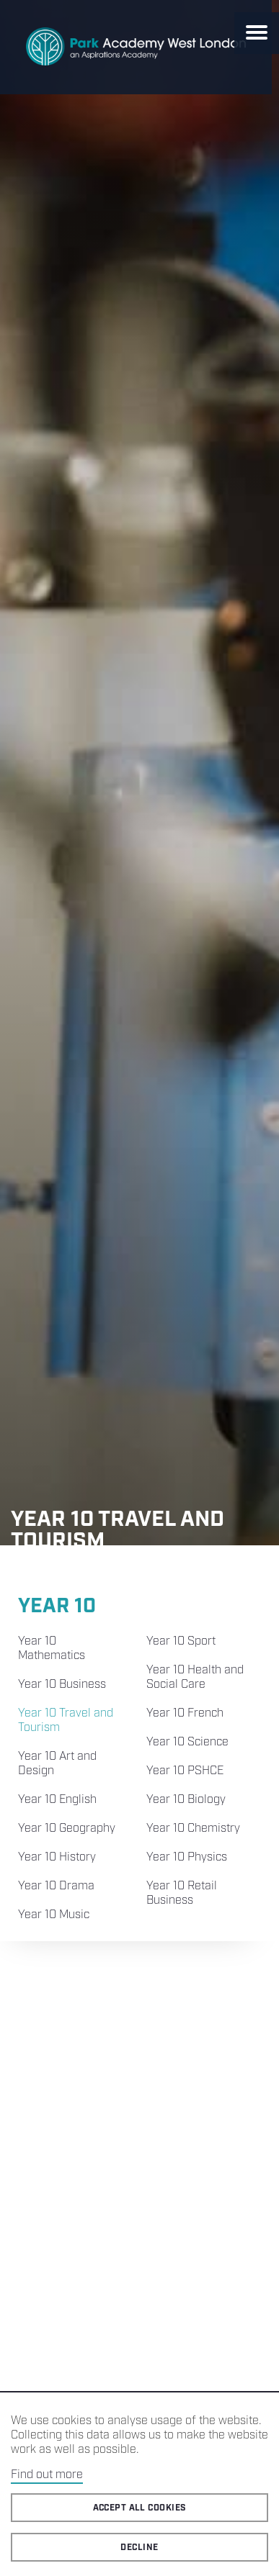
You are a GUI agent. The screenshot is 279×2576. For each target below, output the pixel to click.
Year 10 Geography (66, 1828)
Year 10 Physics (186, 1857)
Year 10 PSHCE (184, 1771)
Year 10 (57, 1606)
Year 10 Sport (181, 1641)
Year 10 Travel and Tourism (65, 1720)
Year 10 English (57, 1799)
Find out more (47, 2474)
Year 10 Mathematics (51, 1648)
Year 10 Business (62, 1684)
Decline (139, 2547)
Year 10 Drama (56, 1886)
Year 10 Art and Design (57, 1764)
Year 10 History (57, 1857)
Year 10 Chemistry (193, 1828)
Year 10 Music (53, 1914)
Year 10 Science (187, 1742)
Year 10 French (184, 1713)
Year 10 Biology (186, 1799)
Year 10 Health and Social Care (195, 1677)
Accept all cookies (140, 2508)
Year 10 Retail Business (181, 1893)
